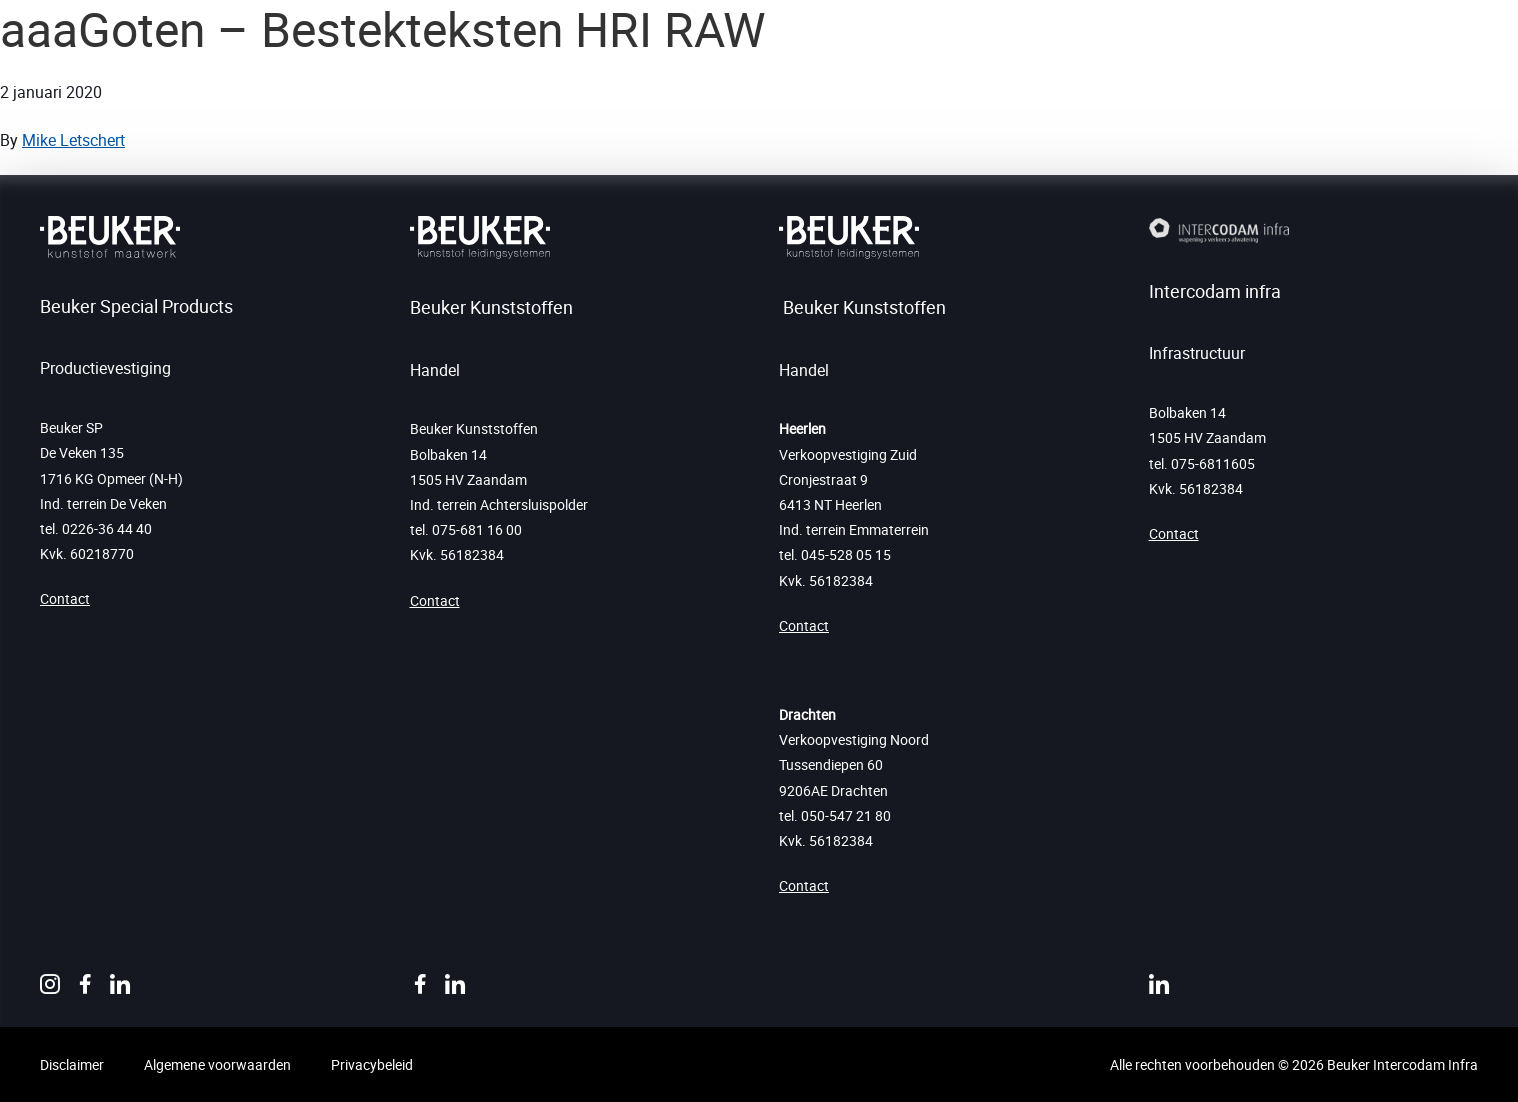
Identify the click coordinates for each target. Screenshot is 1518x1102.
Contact (65, 598)
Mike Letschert (73, 140)
